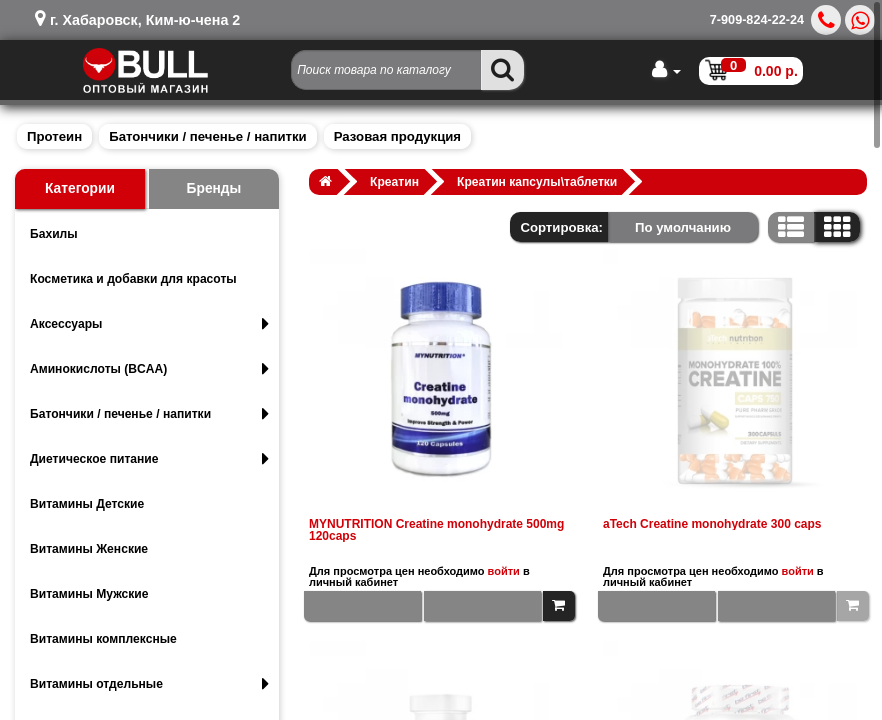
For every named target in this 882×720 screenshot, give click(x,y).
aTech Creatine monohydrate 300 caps (712, 524)
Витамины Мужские (89, 594)
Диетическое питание (149, 459)
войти (504, 571)
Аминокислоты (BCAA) (149, 369)
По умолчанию (683, 227)
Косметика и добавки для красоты (133, 279)
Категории (80, 188)
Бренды (214, 188)
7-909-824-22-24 (757, 20)
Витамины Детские (87, 504)
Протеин (54, 136)
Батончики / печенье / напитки (207, 136)
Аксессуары (149, 324)
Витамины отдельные (149, 684)
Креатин (394, 182)
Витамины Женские (89, 549)
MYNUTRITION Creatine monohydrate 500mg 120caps (436, 530)
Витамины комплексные (103, 639)
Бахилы (54, 234)
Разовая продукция (397, 136)
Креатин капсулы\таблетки (537, 182)
